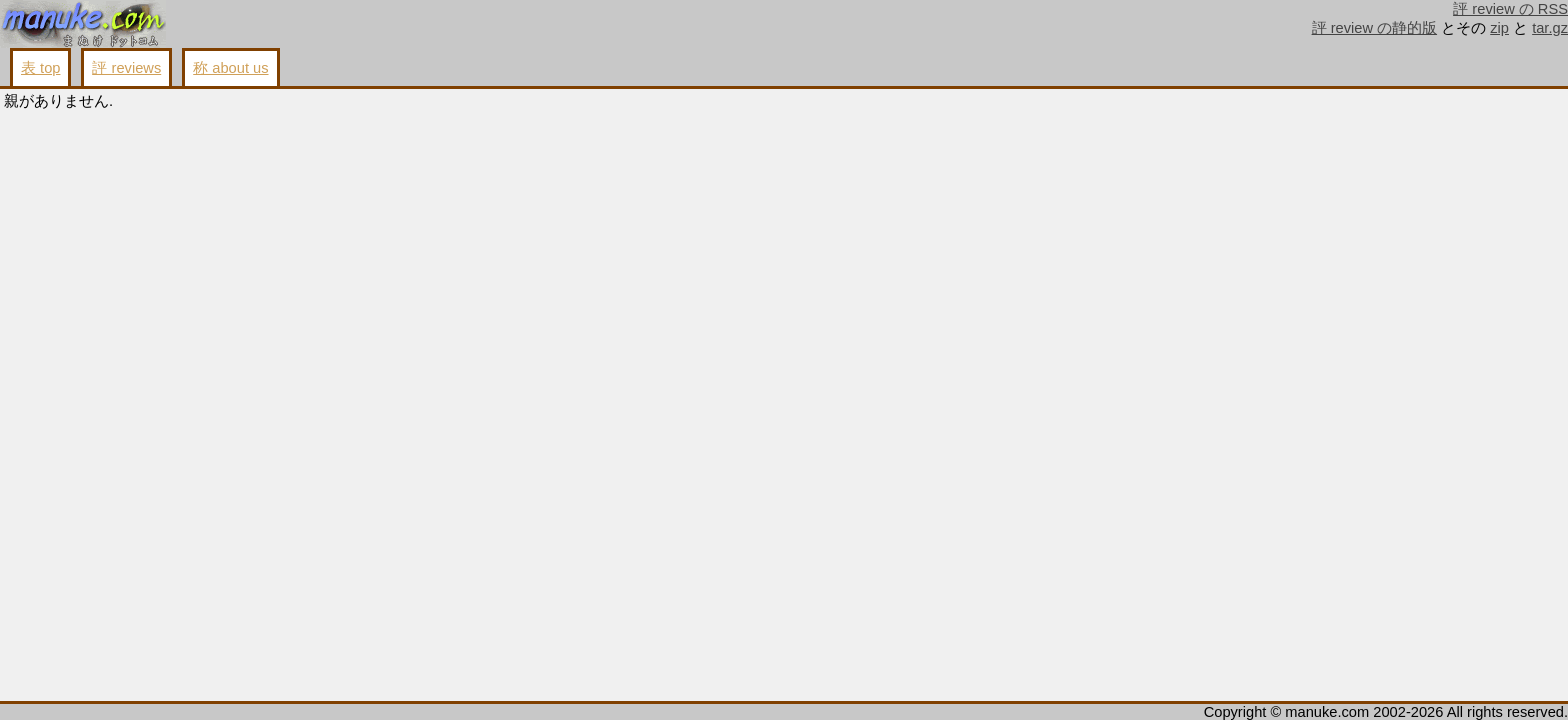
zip (1499, 28)
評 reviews (126, 68)
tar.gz (1550, 28)
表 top (40, 68)
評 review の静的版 (1375, 28)
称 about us (230, 68)
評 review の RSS (1510, 9)
